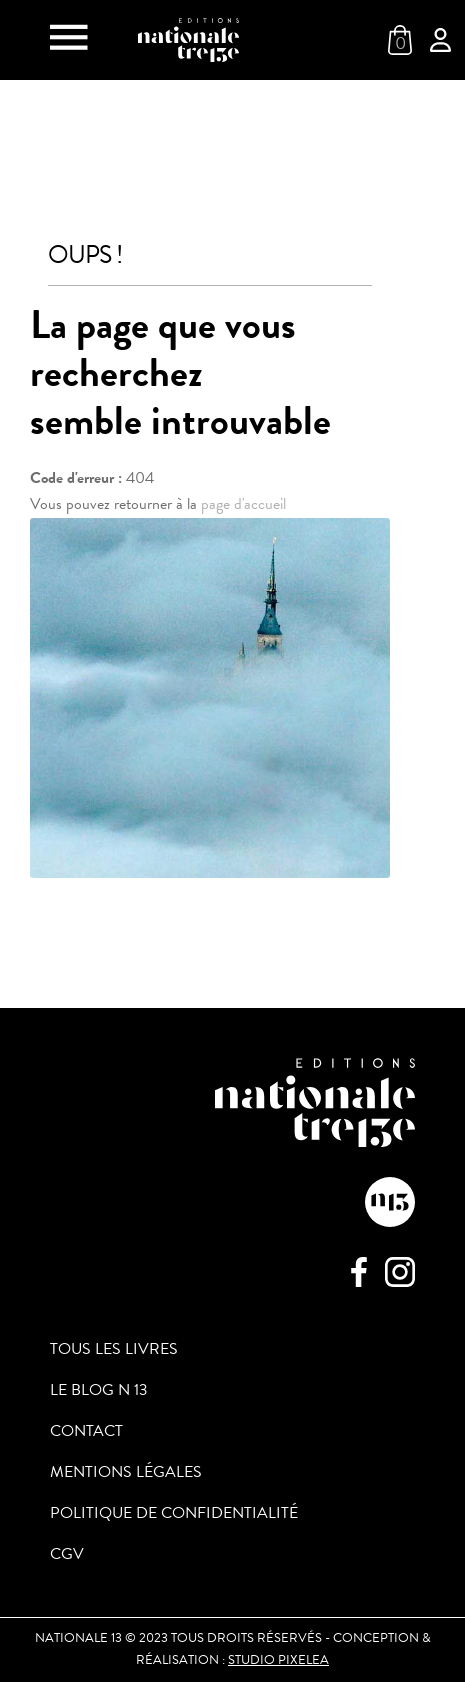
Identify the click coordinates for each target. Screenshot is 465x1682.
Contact (86, 1431)
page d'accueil (243, 504)
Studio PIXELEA (278, 1660)
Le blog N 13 (99, 1390)
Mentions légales (126, 1472)
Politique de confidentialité (174, 1513)
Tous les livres (114, 1349)
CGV (67, 1554)
